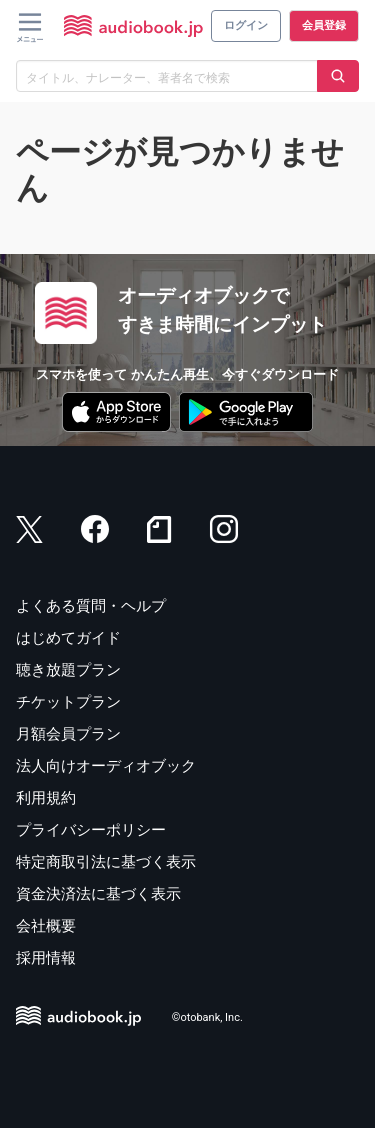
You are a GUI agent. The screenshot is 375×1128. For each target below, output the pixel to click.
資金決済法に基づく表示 (98, 894)
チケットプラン (68, 702)
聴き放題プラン (68, 670)
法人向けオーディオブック (106, 766)
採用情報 (46, 958)
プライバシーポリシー (91, 830)
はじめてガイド (68, 638)
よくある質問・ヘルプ (91, 606)
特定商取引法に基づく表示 (106, 862)
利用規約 (46, 798)
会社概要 (46, 926)
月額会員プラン (68, 734)
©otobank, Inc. (207, 1017)
